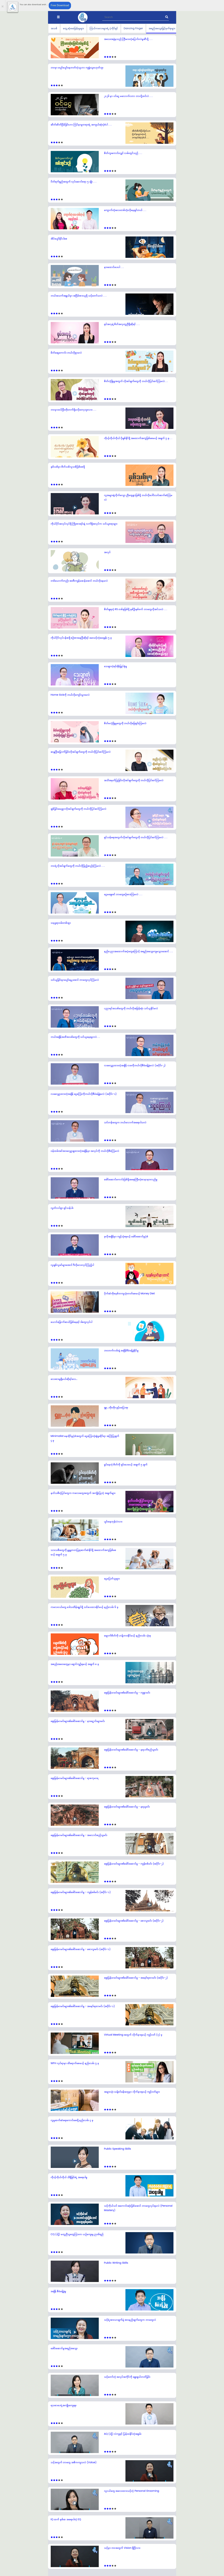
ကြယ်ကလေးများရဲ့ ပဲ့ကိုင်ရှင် (104, 28)
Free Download (60, 5)
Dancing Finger (133, 28)
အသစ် (54, 28)
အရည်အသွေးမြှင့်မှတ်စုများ (162, 28)
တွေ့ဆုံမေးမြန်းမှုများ (73, 28)
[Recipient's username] (135, 17)
